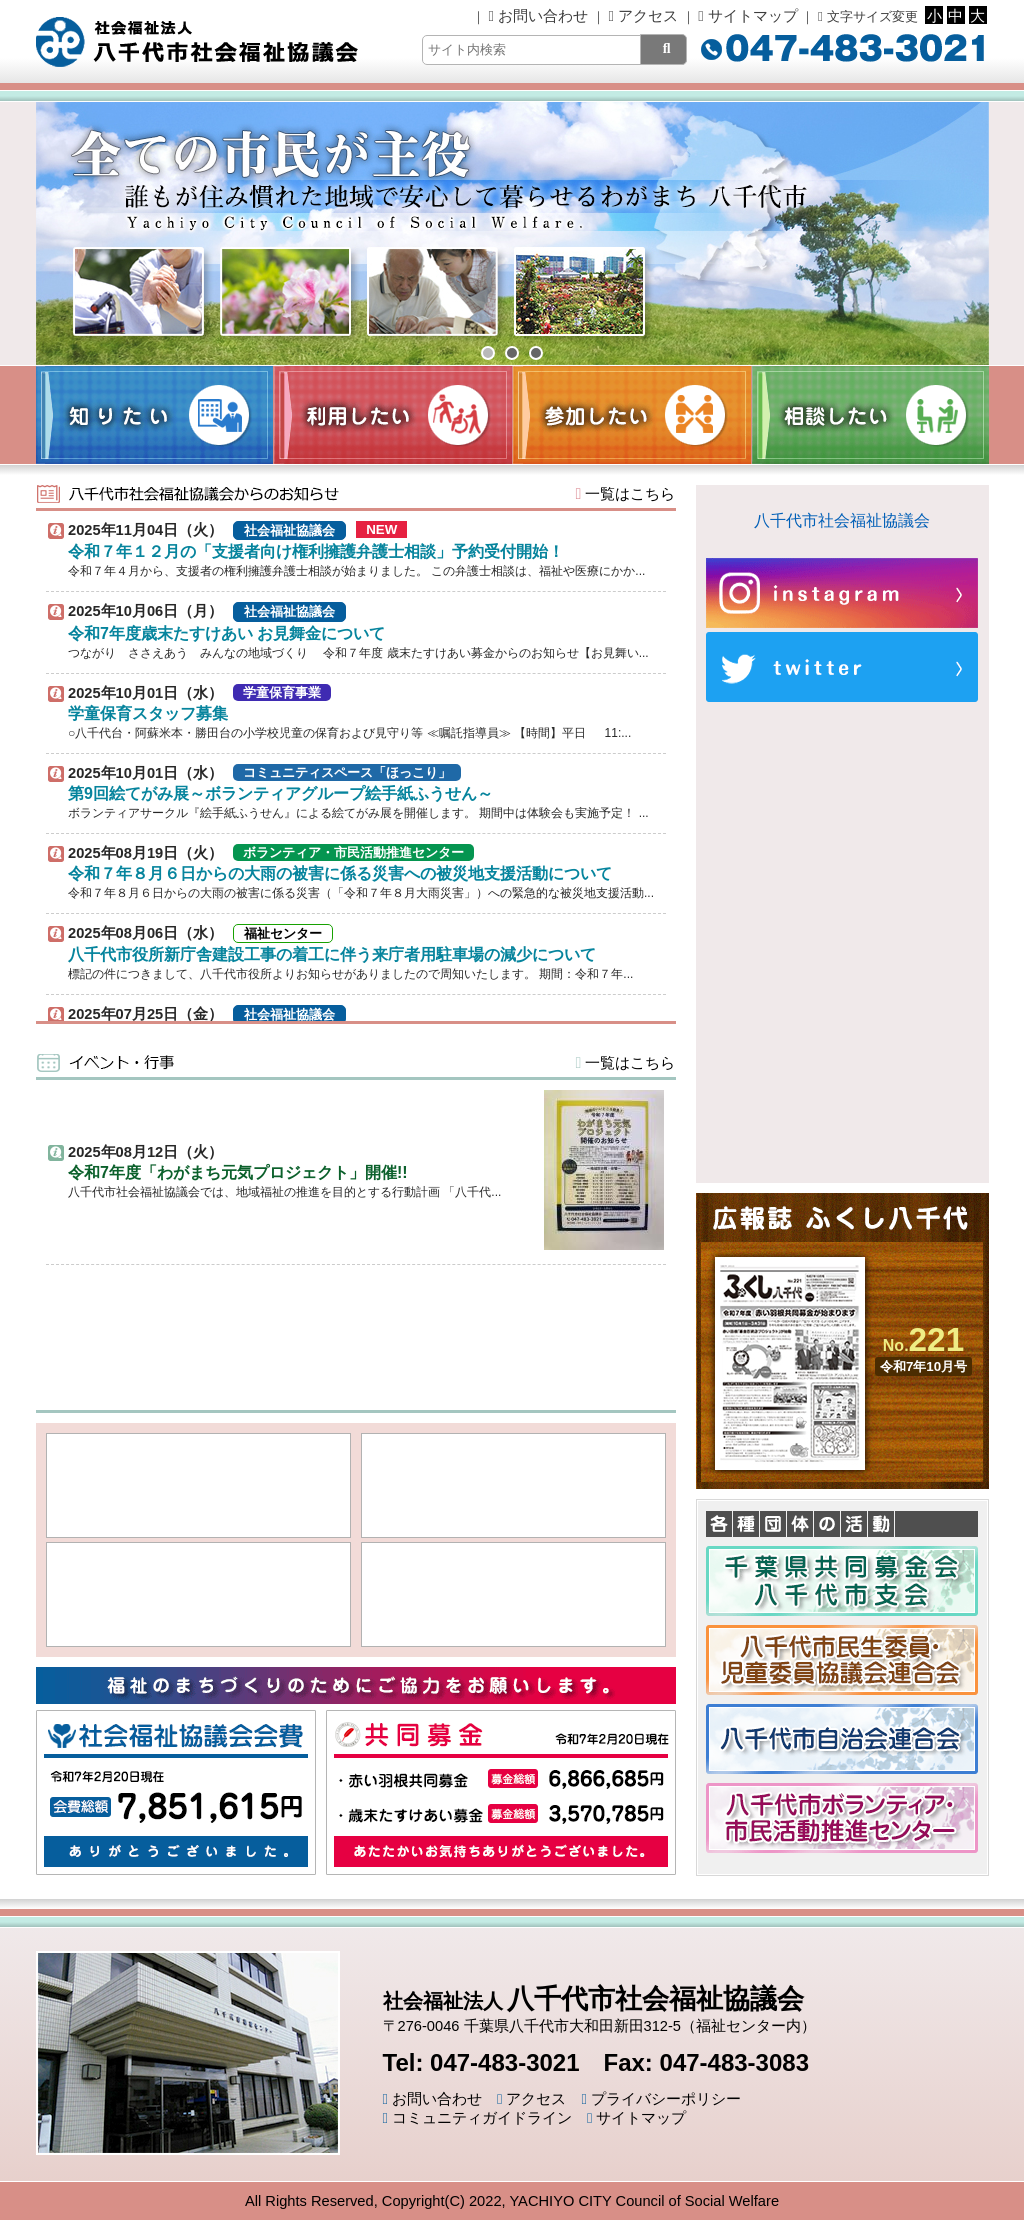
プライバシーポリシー (660, 2099)
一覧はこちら (626, 494)
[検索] (663, 49)
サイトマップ (747, 16)
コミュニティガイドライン (477, 2118)
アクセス (642, 16)
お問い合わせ (538, 16)
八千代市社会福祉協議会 (842, 520)
